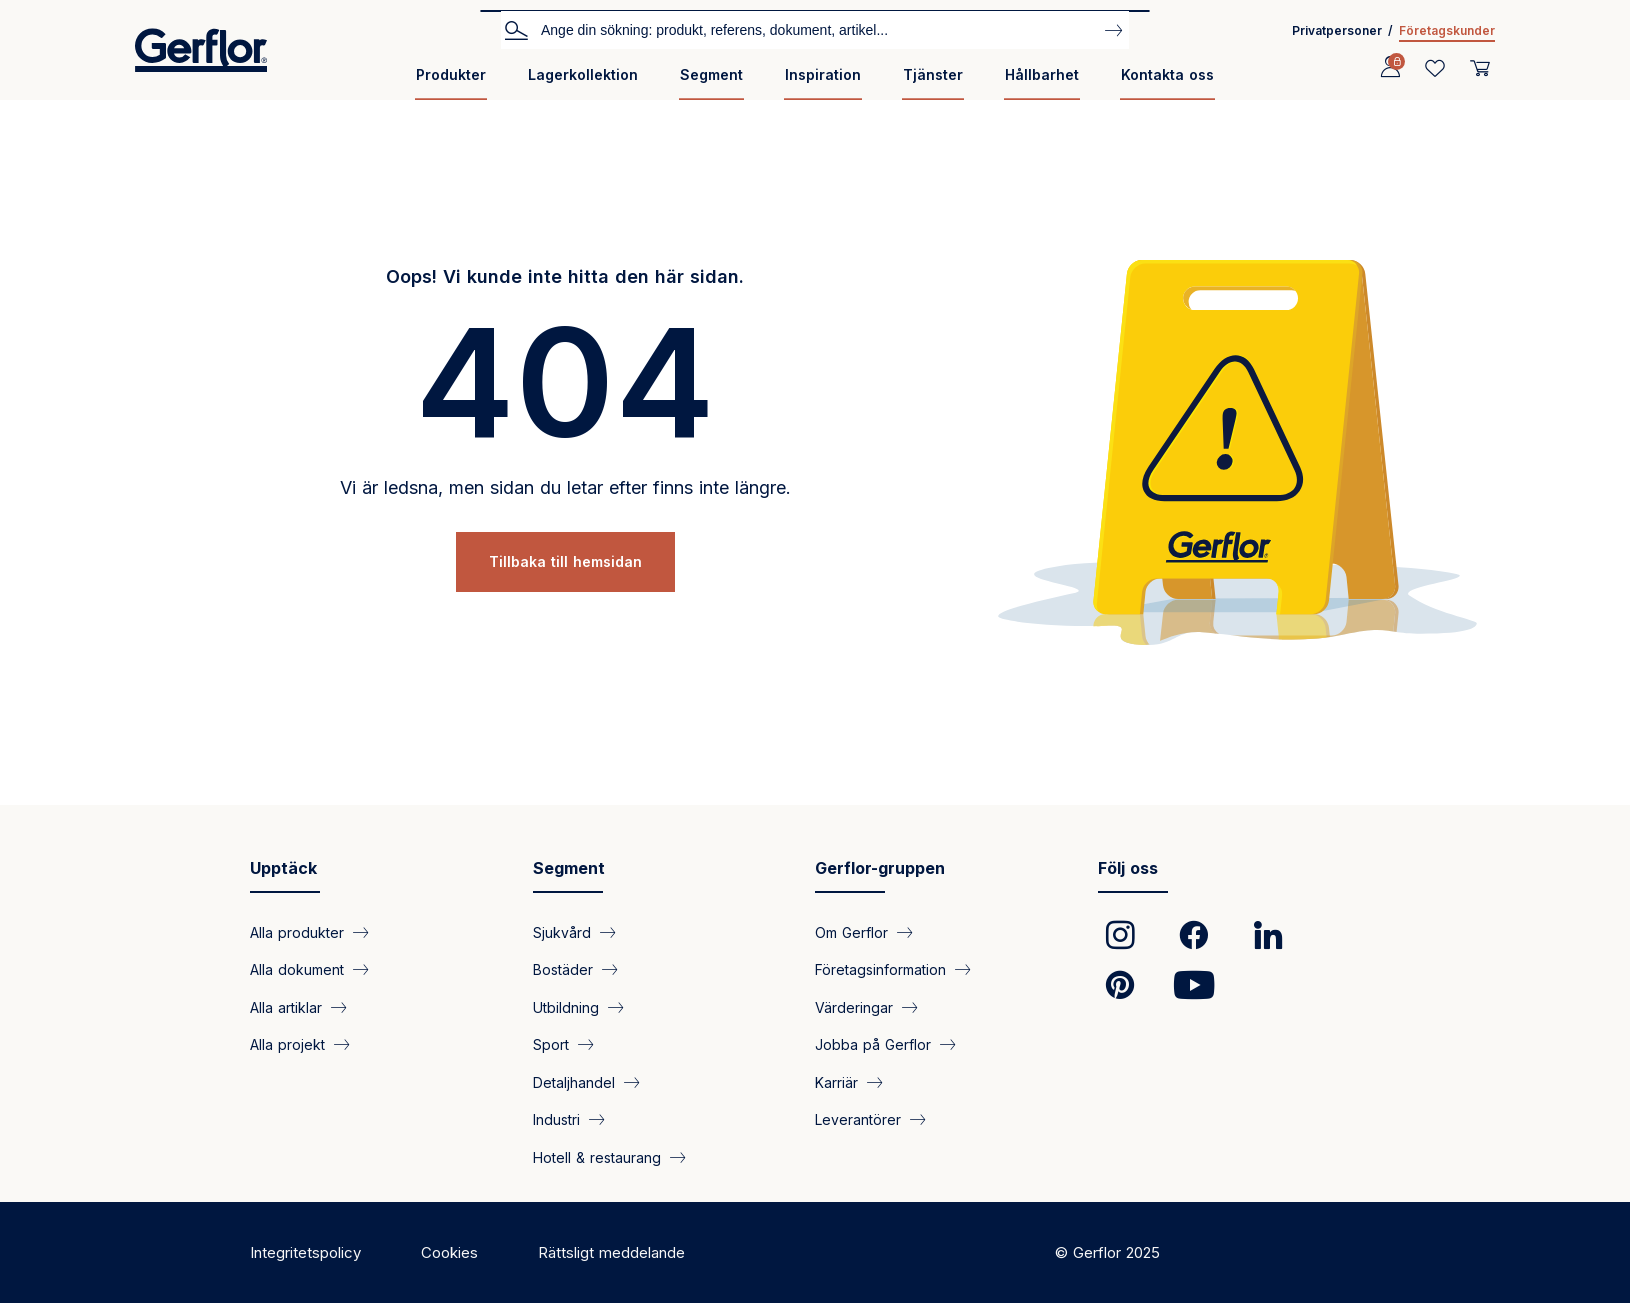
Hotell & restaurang (597, 1156)
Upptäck (283, 868)
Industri (556, 1119)
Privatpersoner (1337, 30)
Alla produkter (297, 932)
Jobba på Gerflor (873, 1044)
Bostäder (563, 969)
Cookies (449, 1252)
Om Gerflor (851, 932)
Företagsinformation (880, 969)
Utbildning (566, 1006)
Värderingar (854, 1006)
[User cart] (1480, 68)
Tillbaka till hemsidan (565, 561)
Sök (516, 29)
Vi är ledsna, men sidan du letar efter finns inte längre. (565, 487)
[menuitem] (451, 82)
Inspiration (823, 74)
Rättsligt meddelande (611, 1252)
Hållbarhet (1042, 74)
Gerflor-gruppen (880, 868)
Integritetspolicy (305, 1252)
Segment (711, 74)
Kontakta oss (1167, 74)
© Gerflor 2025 (1107, 1252)
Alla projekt (287, 1044)
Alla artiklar (286, 1006)
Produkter (451, 74)
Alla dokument (297, 969)
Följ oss (1128, 868)
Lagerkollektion (583, 74)
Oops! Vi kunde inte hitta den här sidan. (565, 276)
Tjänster (933, 74)
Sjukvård (562, 932)
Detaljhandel (574, 1081)
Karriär (836, 1081)
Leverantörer (858, 1119)
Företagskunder (1447, 30)
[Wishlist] (1435, 68)
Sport (551, 1044)
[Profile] (1390, 68)
